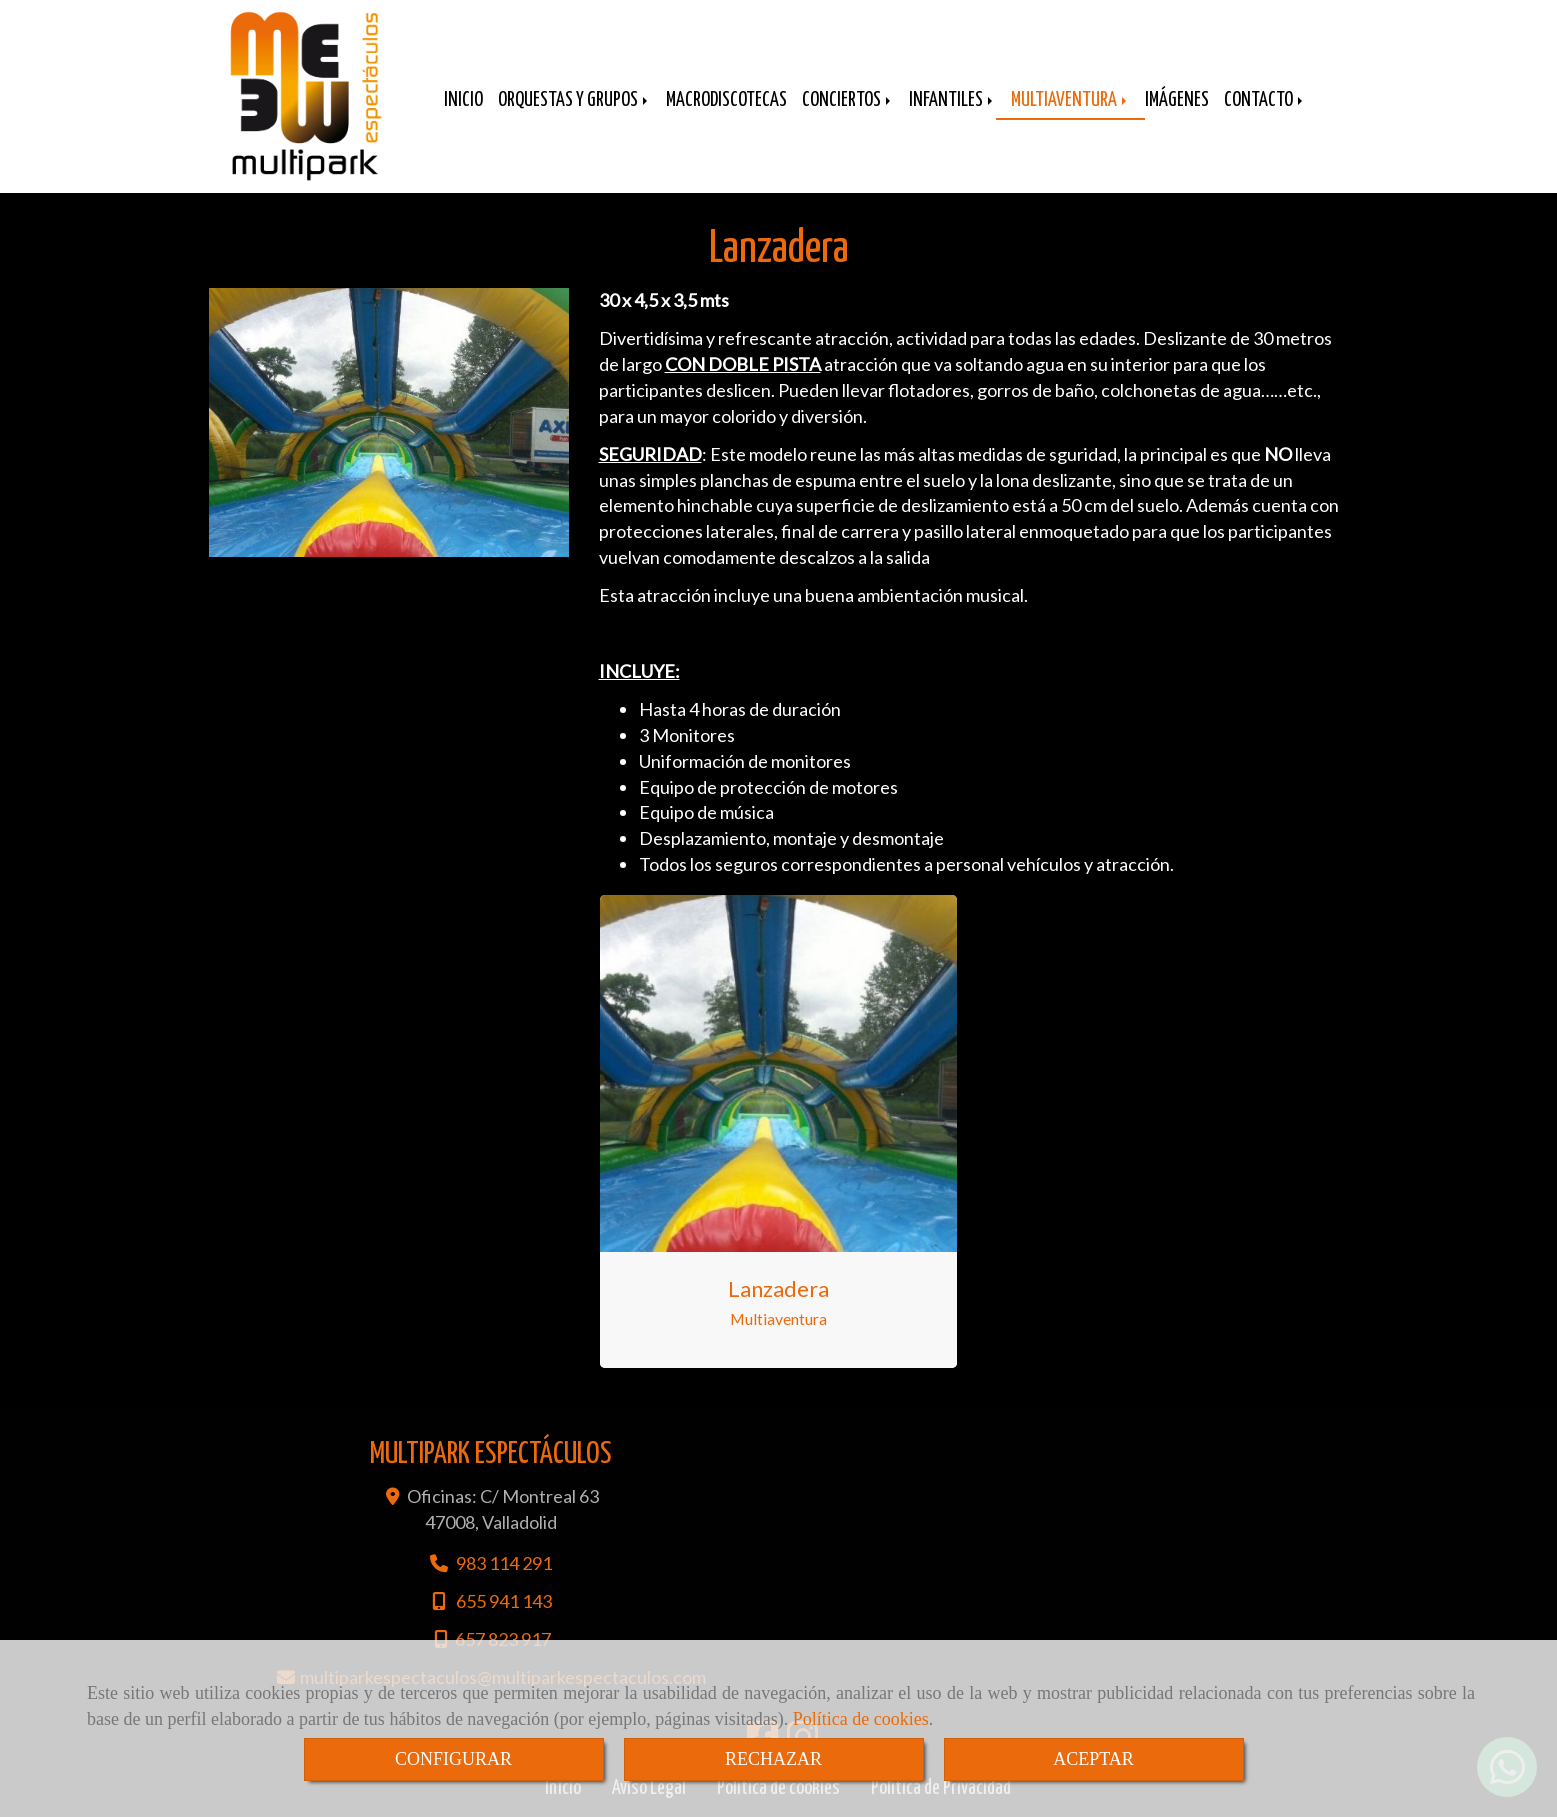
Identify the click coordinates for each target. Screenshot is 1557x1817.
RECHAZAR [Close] (773, 1759)
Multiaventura (778, 1318)
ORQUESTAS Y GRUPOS (574, 100)
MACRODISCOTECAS (726, 100)
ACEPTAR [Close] (1093, 1759)
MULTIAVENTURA (1070, 100)
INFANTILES (952, 100)
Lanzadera (778, 1288)
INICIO (463, 100)
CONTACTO (1265, 100)
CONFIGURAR (453, 1759)
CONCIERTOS (848, 100)
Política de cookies (861, 1719)
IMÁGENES (1177, 100)
